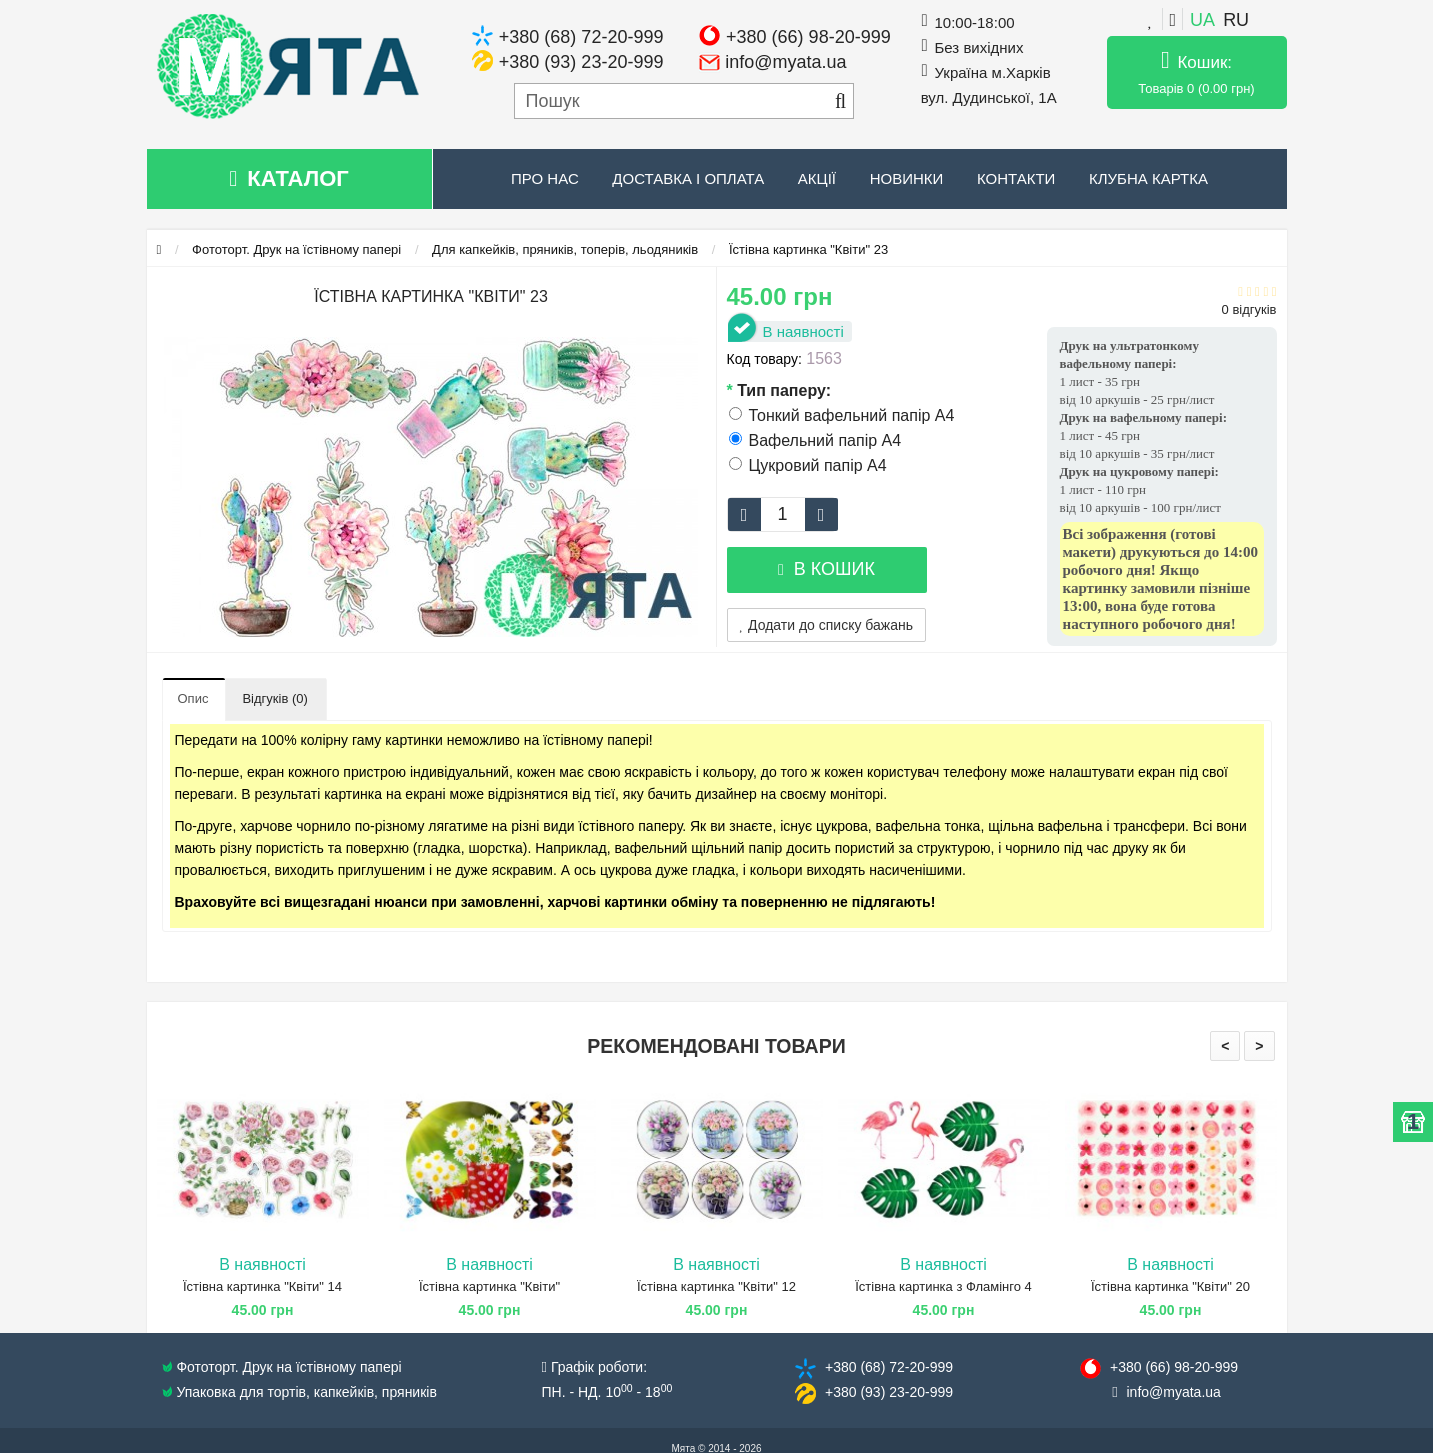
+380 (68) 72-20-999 (581, 37)
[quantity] (783, 514)
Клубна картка (1148, 178)
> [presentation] (1259, 1046)
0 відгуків (1249, 309)
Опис (193, 698)
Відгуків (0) (274, 698)
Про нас (545, 178)
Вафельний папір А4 (815, 440)
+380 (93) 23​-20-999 (889, 1392)
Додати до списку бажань (827, 625)
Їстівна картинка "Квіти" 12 (716, 1286)
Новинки (907, 178)
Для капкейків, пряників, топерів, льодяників (565, 249)
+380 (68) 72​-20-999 (889, 1367)
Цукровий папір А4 (808, 465)
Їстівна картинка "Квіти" (489, 1286)
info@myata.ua (785, 62)
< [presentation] (1225, 1046)
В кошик (826, 569)
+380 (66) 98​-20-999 (1174, 1367)
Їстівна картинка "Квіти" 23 (808, 249)
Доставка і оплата (688, 178)
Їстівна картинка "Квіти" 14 (262, 1286)
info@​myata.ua (1174, 1392)
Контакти (1016, 178)
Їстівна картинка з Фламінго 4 (943, 1286)
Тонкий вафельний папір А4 (842, 415)
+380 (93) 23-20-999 (581, 62)
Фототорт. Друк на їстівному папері (296, 249)
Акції (817, 178)
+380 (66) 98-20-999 (808, 37)
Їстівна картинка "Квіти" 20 (1170, 1286)
